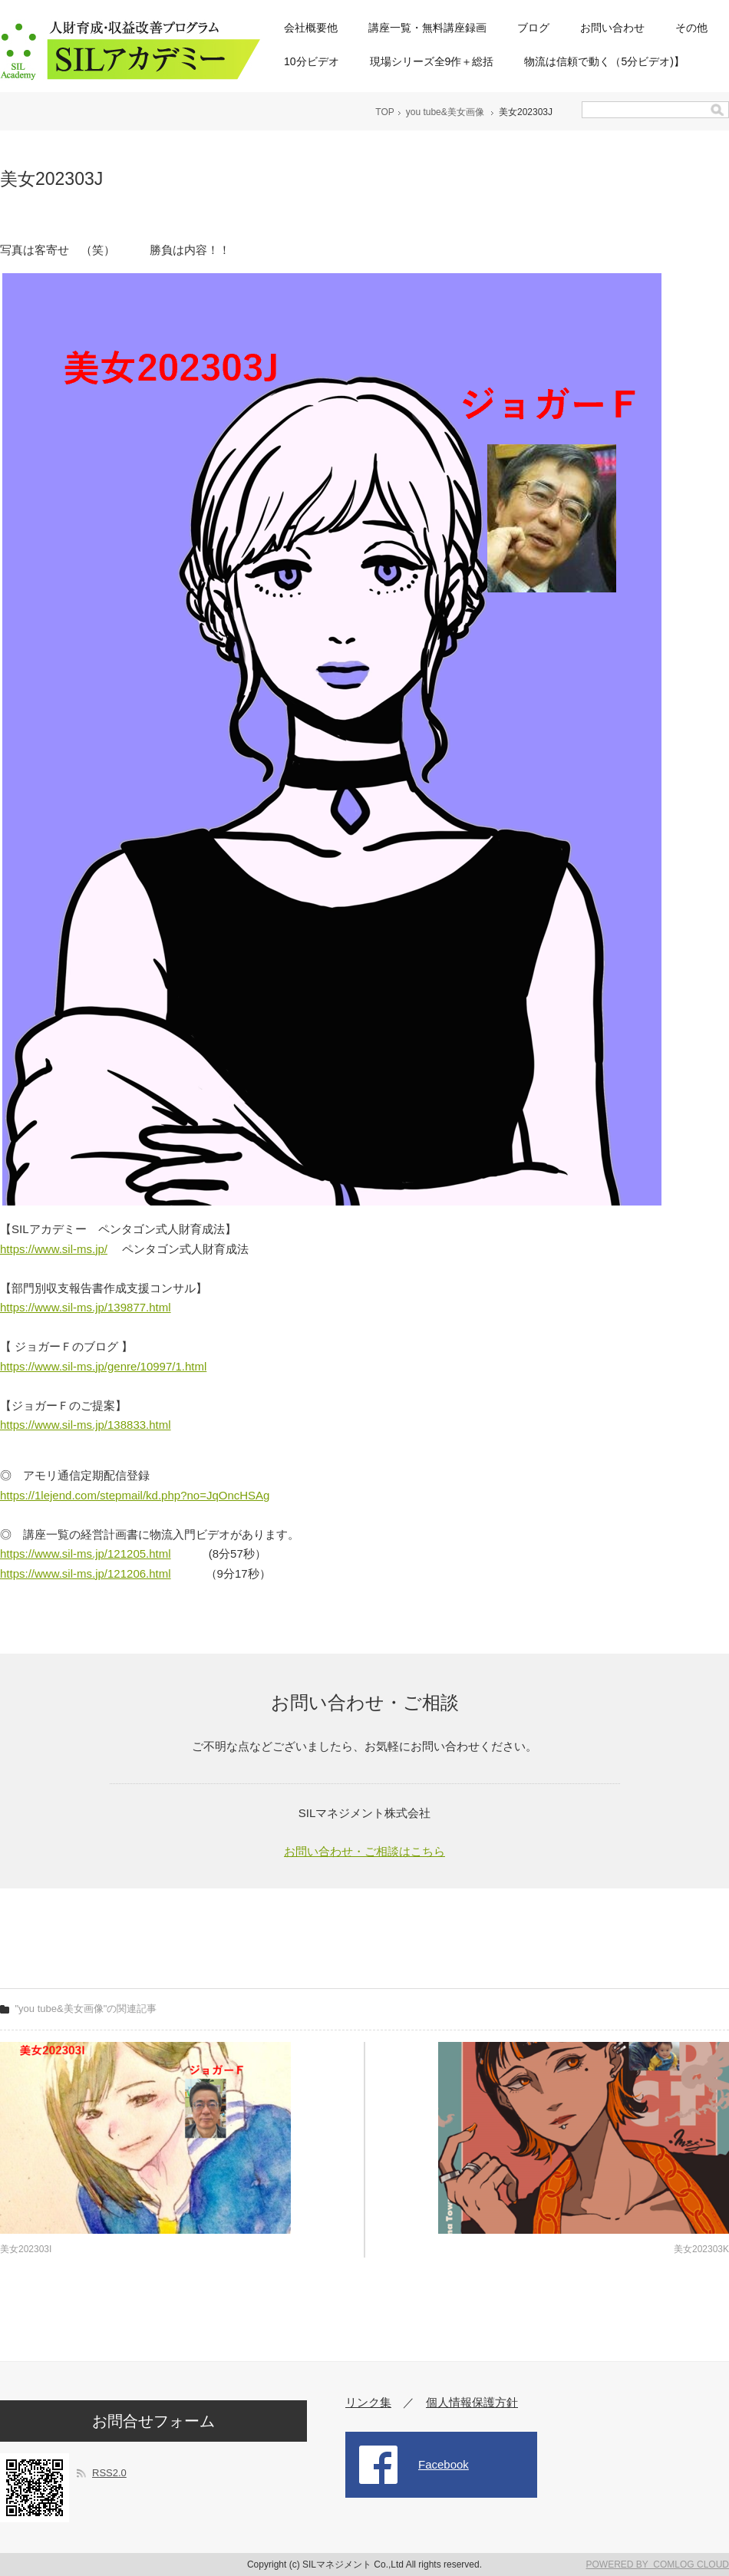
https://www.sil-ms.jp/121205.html (85, 1553)
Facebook (443, 2464)
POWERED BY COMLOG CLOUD (657, 2564)
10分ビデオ (311, 61)
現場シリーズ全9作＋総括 (432, 61)
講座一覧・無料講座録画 (427, 27)
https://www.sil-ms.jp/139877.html (85, 1307)
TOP (384, 112)
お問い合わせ (612, 27)
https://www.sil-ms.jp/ (53, 1248)
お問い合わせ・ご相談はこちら (364, 1851)
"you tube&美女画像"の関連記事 (86, 2008)
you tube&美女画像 (445, 112)
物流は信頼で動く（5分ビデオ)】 (604, 61)
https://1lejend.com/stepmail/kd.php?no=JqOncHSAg (134, 1495)
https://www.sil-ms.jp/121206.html (85, 1573)
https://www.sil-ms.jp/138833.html (85, 1424)
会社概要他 (311, 27)
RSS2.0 (109, 2473)
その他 (691, 27)
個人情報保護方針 (472, 2402)
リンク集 (368, 2402)
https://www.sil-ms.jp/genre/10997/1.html (103, 1366)
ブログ (533, 27)
